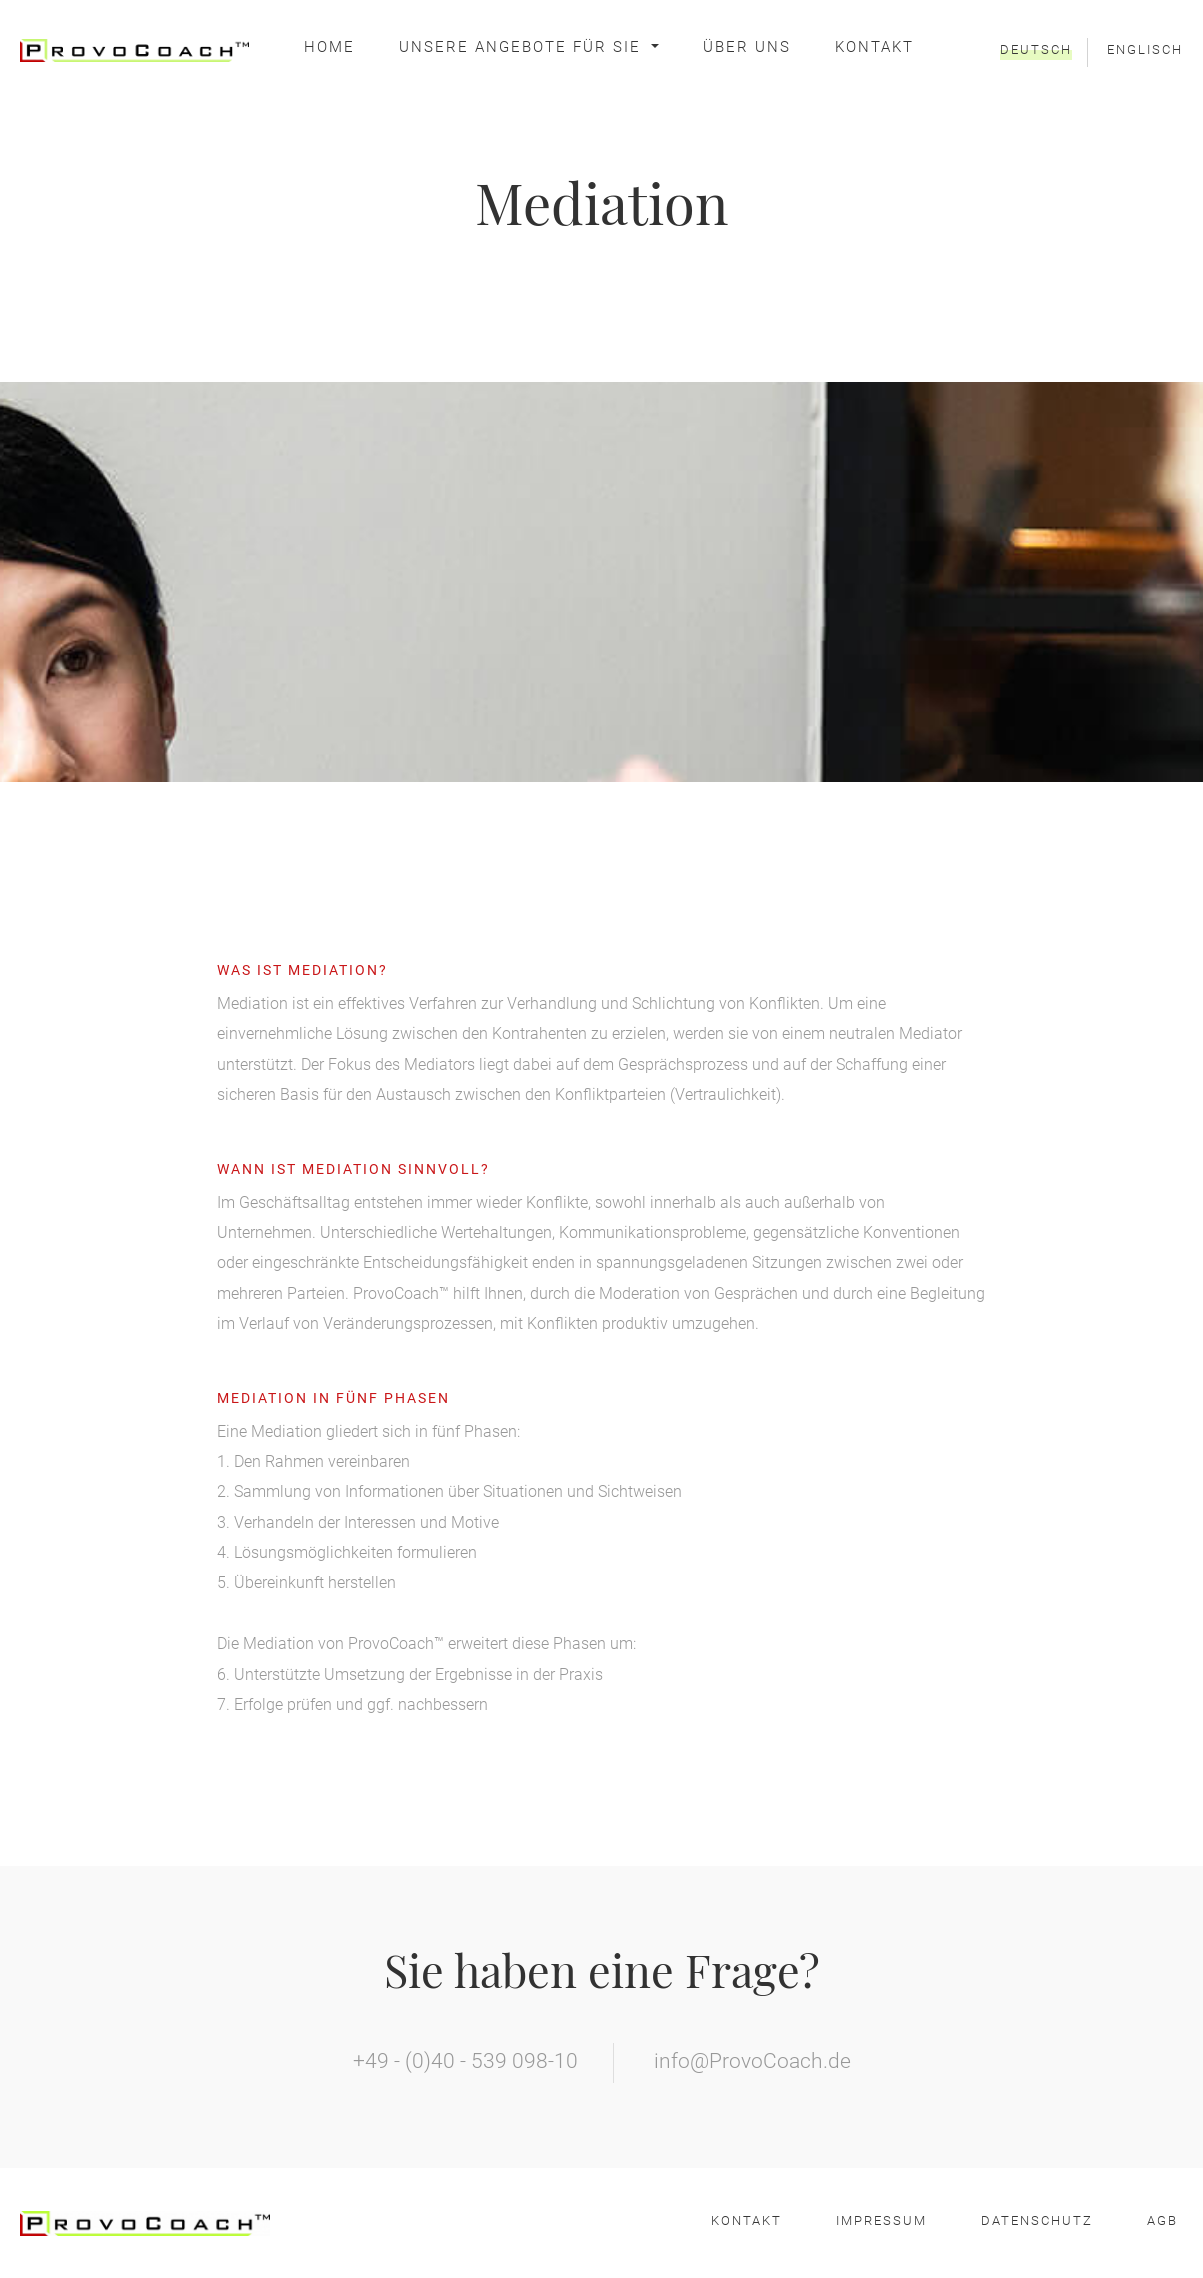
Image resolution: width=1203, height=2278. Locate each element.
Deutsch (1036, 49)
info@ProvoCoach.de (752, 2061)
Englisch (1145, 49)
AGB (1162, 2220)
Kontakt (874, 47)
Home (329, 47)
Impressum (881, 2220)
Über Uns (747, 47)
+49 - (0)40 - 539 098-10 (465, 2061)
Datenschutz (1037, 2220)
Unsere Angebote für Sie (523, 47)
